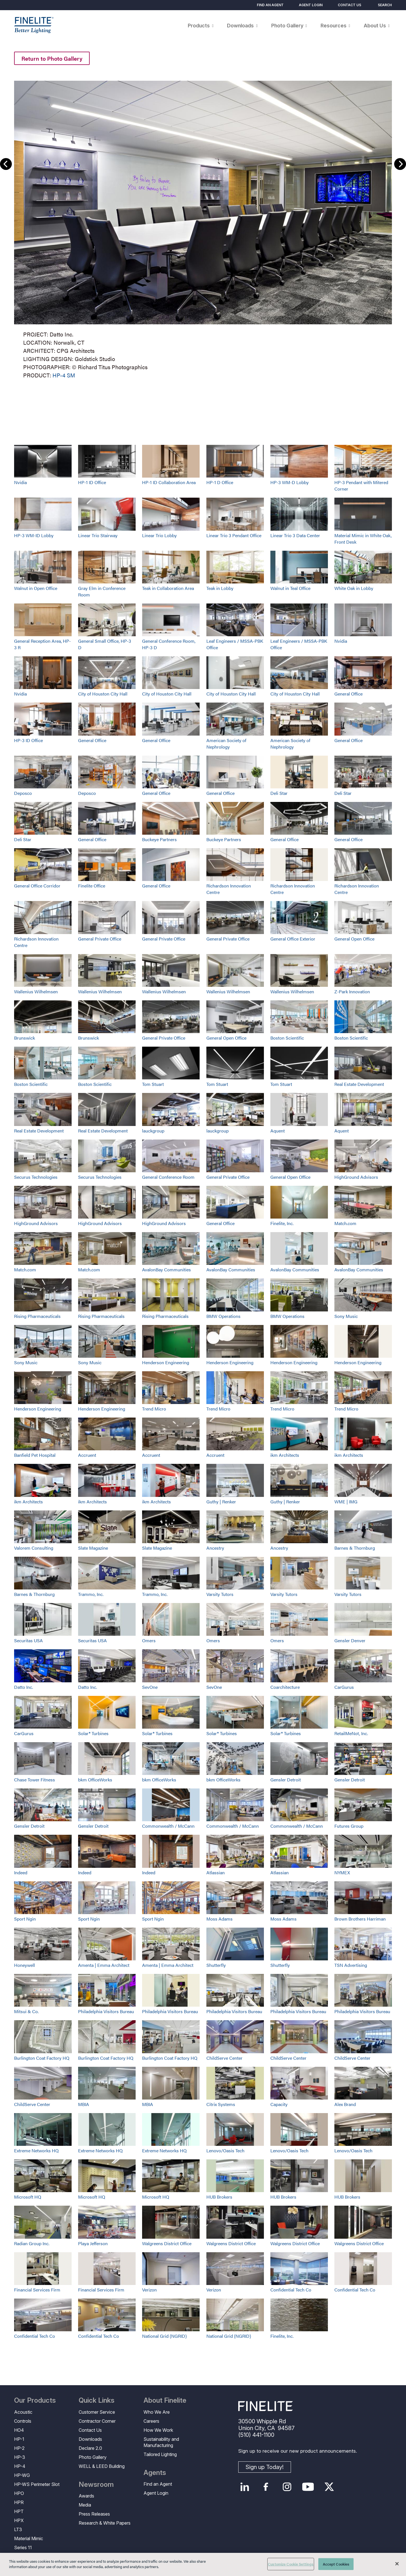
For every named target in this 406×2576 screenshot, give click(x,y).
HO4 (19, 2430)
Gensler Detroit (285, 1779)
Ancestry (215, 1548)
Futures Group (348, 1826)
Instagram (287, 2487)
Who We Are (157, 2412)
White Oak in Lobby (353, 588)
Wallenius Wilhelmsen (36, 991)
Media (85, 2505)
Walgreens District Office (166, 2243)
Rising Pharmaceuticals (37, 1316)
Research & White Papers (105, 2523)
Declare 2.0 (90, 2448)
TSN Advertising (350, 1965)
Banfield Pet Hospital (35, 1455)
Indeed (20, 1872)
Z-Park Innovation (352, 991)
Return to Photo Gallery (51, 58)
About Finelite (165, 2400)
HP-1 (19, 2439)
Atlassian (215, 1872)
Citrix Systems (220, 2104)
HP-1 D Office (219, 482)
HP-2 (19, 2448)
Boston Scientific (287, 1038)
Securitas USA (28, 1640)
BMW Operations (223, 1316)
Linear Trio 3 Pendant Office (233, 535)
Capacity (279, 2104)
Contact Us (349, 5)
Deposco (23, 793)
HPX (19, 2520)
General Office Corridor (37, 885)
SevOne (150, 1687)
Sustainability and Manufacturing (161, 2442)
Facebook (265, 2487)
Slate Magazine (93, 1548)
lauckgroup (153, 1130)
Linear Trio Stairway (98, 535)
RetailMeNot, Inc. (351, 1733)
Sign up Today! (265, 2467)
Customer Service (97, 2412)
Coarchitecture (285, 1687)
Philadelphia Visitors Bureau (106, 2011)
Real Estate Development (359, 1084)
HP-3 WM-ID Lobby (34, 535)
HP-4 (19, 2466)
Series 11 (23, 2547)
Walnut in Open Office (35, 588)
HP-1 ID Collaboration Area (169, 482)
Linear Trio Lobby (159, 535)
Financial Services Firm (37, 2289)
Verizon (149, 2289)
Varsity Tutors (219, 1594)
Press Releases (94, 2514)
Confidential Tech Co (290, 2289)
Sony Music (346, 1316)
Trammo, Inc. (90, 1594)
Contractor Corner (97, 2421)
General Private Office (99, 938)
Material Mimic (28, 2538)
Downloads (90, 2439)
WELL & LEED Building (102, 2466)
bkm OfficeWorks (95, 1779)
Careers (151, 2421)
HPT (19, 2511)
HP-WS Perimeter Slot (36, 2484)
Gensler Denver (349, 1640)
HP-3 (19, 2457)
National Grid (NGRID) (164, 2336)
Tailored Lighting (160, 2454)
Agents (155, 2473)
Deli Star (279, 793)
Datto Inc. (23, 1687)
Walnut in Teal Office (290, 588)
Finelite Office (91, 885)
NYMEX (342, 1872)
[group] (203, 228)
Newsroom (96, 2484)
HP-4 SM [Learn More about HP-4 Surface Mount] (63, 375)
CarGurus (344, 1687)
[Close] (397, 2563)
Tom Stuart (153, 1084)
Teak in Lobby (219, 588)
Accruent (87, 1455)
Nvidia (20, 482)
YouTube (308, 2487)
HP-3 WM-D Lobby (289, 482)
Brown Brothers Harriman (360, 1918)
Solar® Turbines (93, 1733)
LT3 (18, 2529)
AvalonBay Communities (166, 1269)
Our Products (35, 2400)
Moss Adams (219, 1918)
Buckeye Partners (159, 839)
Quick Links (96, 2400)
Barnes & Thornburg (354, 1548)
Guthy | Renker (221, 1501)
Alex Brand (345, 2104)
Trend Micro (154, 1408)
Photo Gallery (93, 2457)
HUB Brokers (219, 2197)
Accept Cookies (336, 2564)
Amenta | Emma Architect (103, 1965)
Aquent (277, 1130)
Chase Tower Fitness (34, 1779)
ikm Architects (284, 1455)
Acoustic (23, 2412)
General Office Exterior (292, 938)
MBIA (83, 2104)
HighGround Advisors (356, 1177)
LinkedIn (244, 2487)
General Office (348, 693)
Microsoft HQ (27, 2197)
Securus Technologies (36, 1177)
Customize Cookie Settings (291, 2564)
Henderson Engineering (165, 1362)
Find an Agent (270, 5)
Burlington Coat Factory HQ (41, 2058)
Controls (22, 2421)
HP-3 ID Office (28, 740)
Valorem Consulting (33, 1548)
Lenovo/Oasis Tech (225, 2150)
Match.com (345, 1223)
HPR (19, 2502)
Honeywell (24, 1965)
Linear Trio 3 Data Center (295, 535)
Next (400, 164)
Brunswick (24, 1038)
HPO (19, 2493)
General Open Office (354, 938)
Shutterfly (216, 1965)
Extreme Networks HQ (36, 2150)
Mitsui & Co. (26, 2011)
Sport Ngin (25, 1918)
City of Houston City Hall (102, 693)
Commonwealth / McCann (168, 1826)
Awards (86, 2496)
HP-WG (22, 2475)
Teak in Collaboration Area (168, 588)
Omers (149, 1640)
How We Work (158, 2430)
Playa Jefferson (93, 2243)
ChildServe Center (224, 2058)
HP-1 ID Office (92, 482)
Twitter (329, 2487)
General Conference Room (168, 1177)
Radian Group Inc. (31, 2243)
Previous (6, 164)
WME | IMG (346, 1501)
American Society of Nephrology (226, 743)
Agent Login (311, 5)
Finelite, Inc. (282, 1223)
